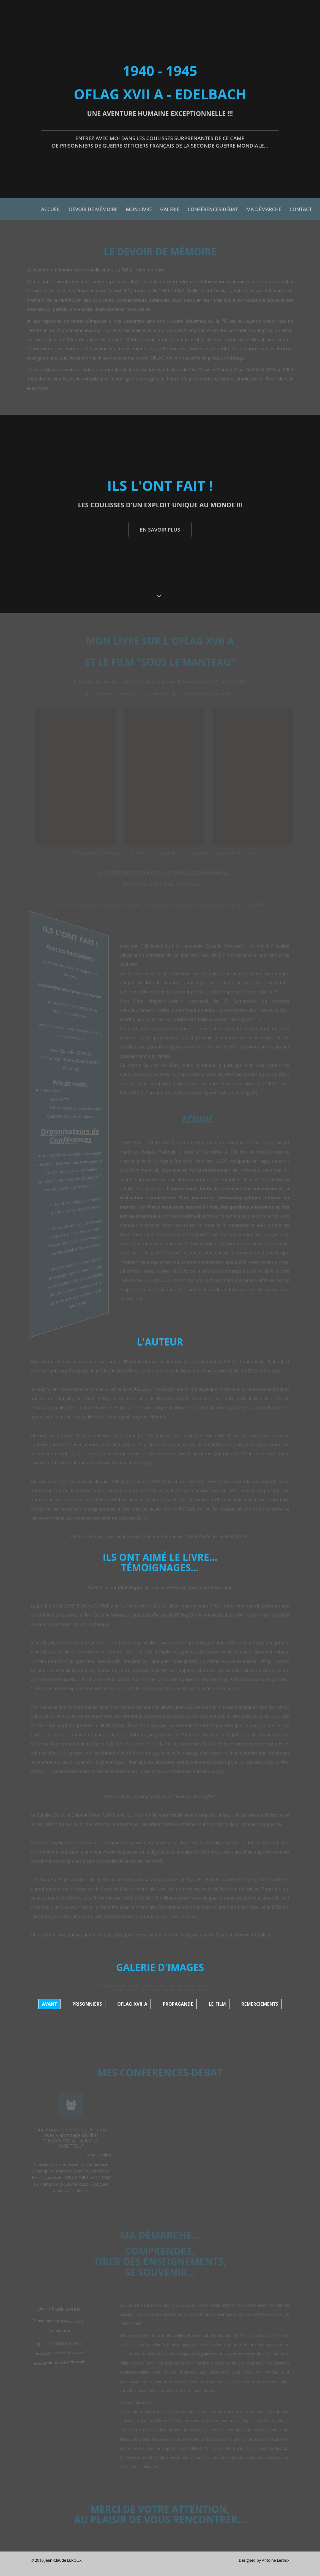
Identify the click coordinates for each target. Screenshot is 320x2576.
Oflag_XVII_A (132, 2004)
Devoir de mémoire (93, 209)
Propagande (178, 2004)
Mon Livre (139, 209)
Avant (49, 2004)
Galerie (169, 209)
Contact (300, 209)
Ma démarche (263, 209)
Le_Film (217, 2004)
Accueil (51, 209)
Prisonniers (87, 2004)
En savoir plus (160, 529)
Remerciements (259, 2004)
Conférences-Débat (213, 209)
